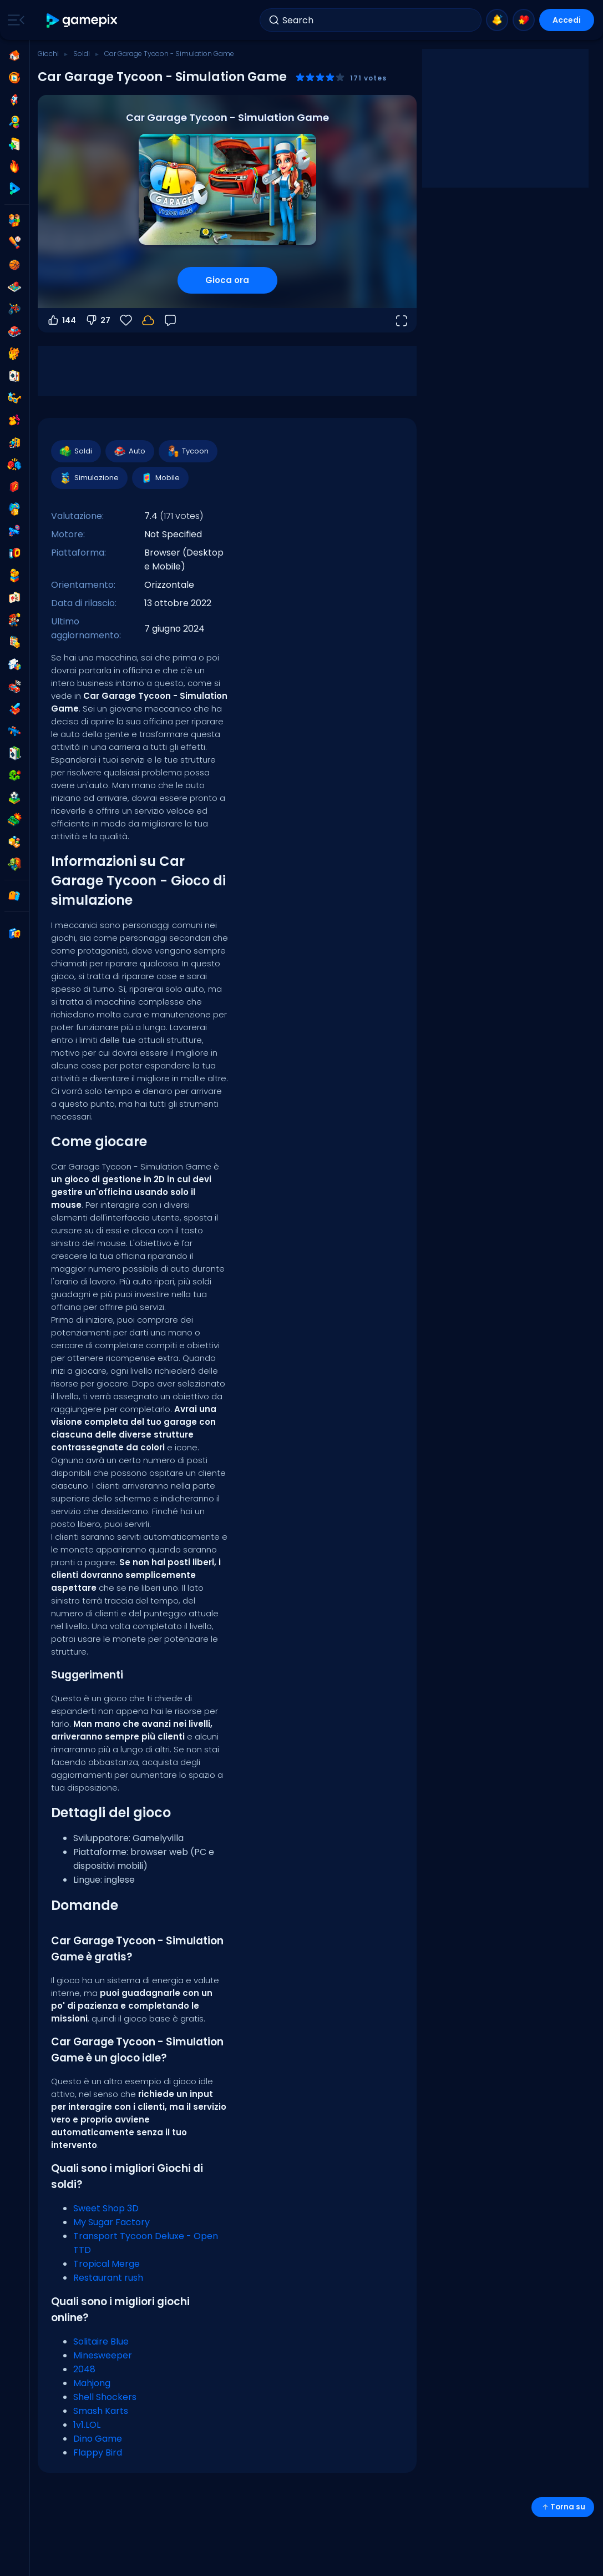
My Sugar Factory (111, 2222)
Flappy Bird (97, 2452)
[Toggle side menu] (14, 20)
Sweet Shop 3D (106, 2208)
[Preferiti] (126, 320)
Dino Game (97, 2438)
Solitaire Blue (101, 2341)
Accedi (567, 20)
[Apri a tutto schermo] (401, 320)
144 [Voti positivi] (61, 320)
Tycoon (187, 451)
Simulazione (89, 478)
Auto (129, 451)
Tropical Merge (106, 2263)
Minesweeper (102, 2355)
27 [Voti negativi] (97, 320)
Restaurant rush (108, 2277)
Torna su (562, 2507)
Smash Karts (100, 2410)
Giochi (48, 53)
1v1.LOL (86, 2424)
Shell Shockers (104, 2397)
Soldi (81, 53)
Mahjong (91, 2383)
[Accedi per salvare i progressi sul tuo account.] (148, 320)
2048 (84, 2369)
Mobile (160, 478)
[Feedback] (170, 320)
